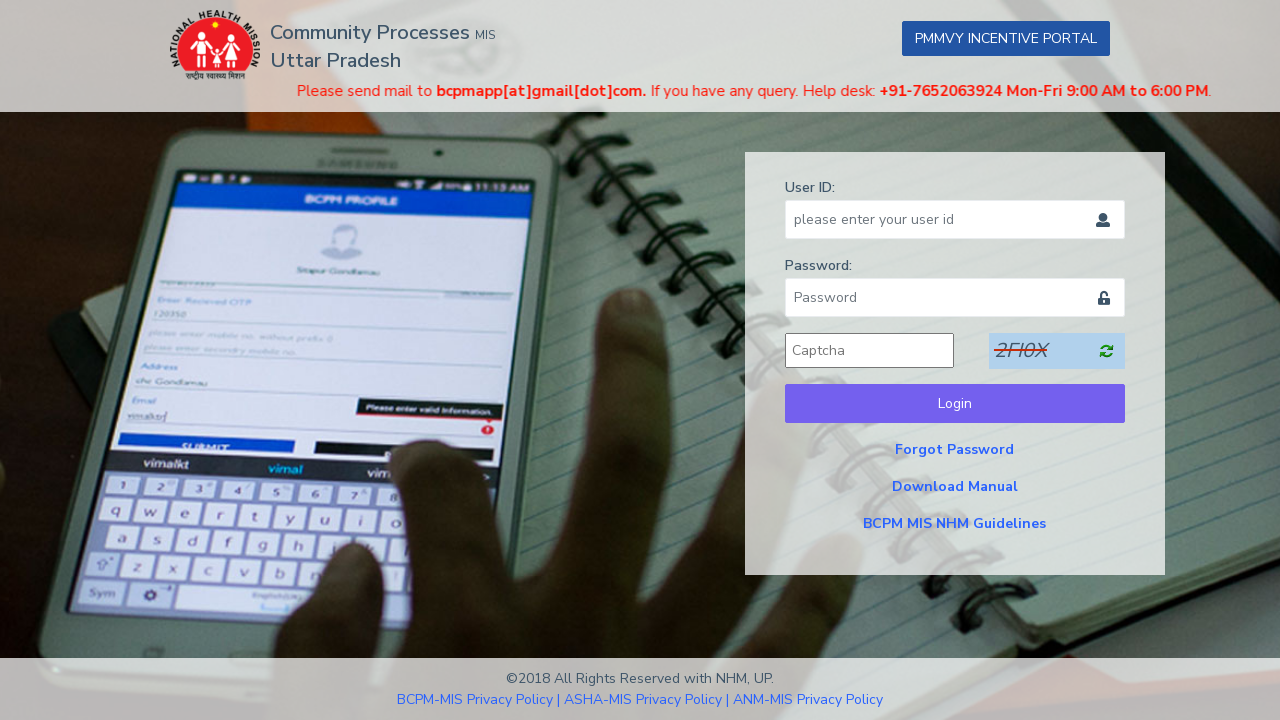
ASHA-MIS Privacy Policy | (646, 699)
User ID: (810, 187)
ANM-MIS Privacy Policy (808, 699)
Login (955, 403)
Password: (818, 265)
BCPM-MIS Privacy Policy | (478, 699)
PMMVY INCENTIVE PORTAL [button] (1006, 38)
